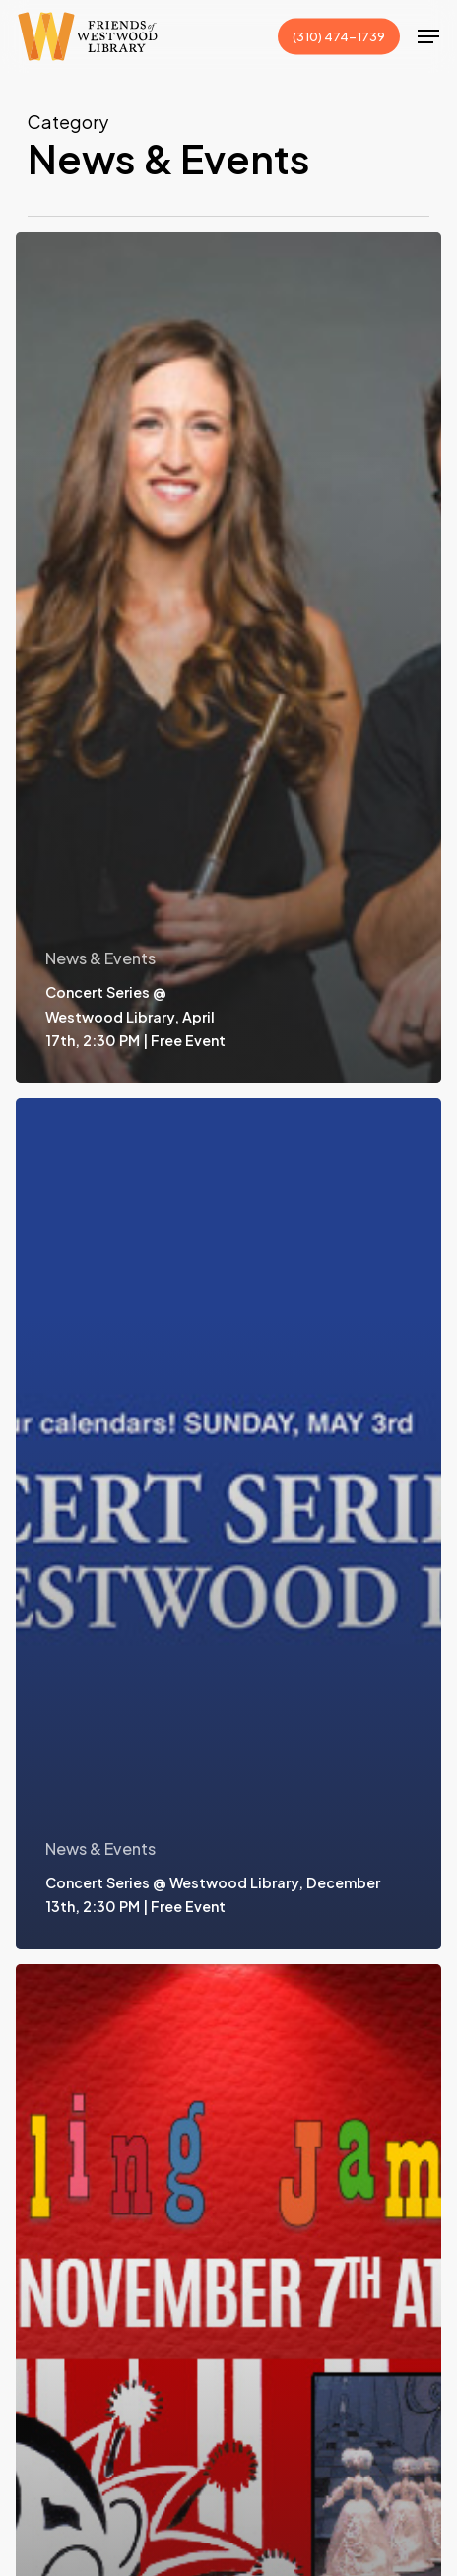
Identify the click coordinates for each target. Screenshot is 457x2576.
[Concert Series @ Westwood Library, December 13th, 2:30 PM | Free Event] (228, 1523)
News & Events (100, 958)
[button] (428, 36)
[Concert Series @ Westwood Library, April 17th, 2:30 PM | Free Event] (228, 657)
